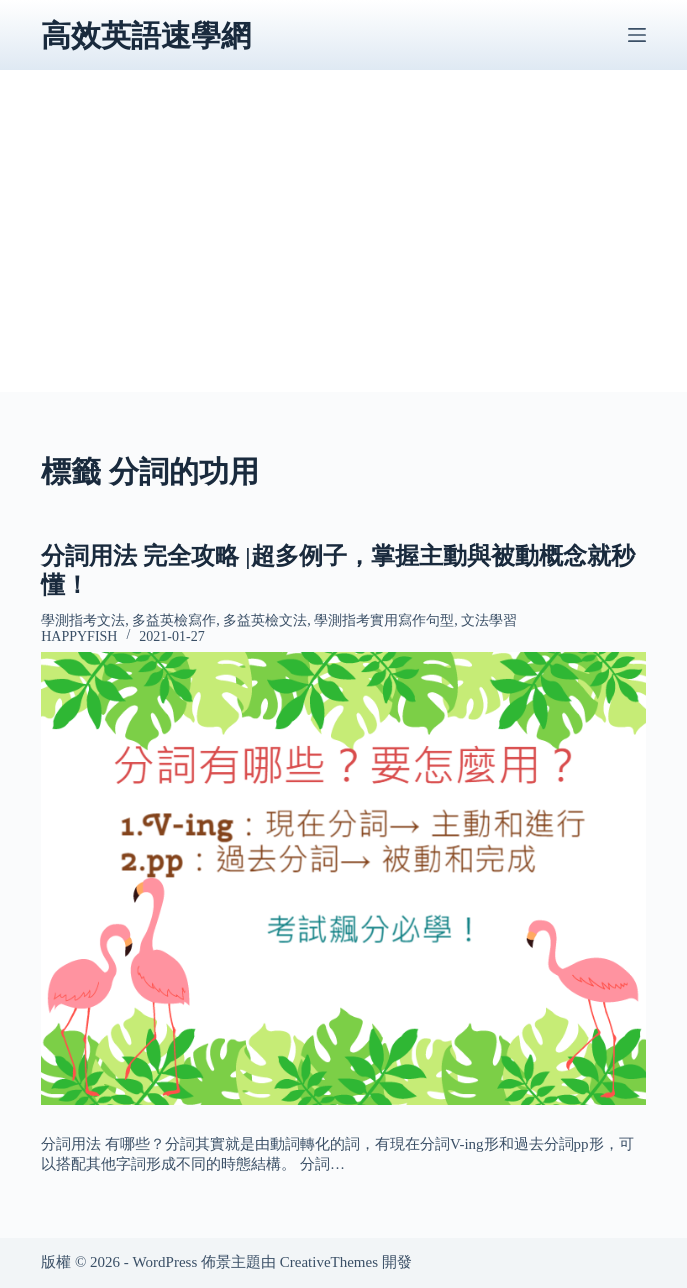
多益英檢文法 (265, 620)
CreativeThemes (329, 1262)
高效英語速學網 (146, 35)
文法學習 (489, 620)
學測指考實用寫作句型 (384, 620)
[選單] (637, 35)
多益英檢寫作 (174, 620)
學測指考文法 (83, 620)
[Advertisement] (343, 252)
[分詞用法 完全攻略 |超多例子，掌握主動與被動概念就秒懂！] (343, 878)
